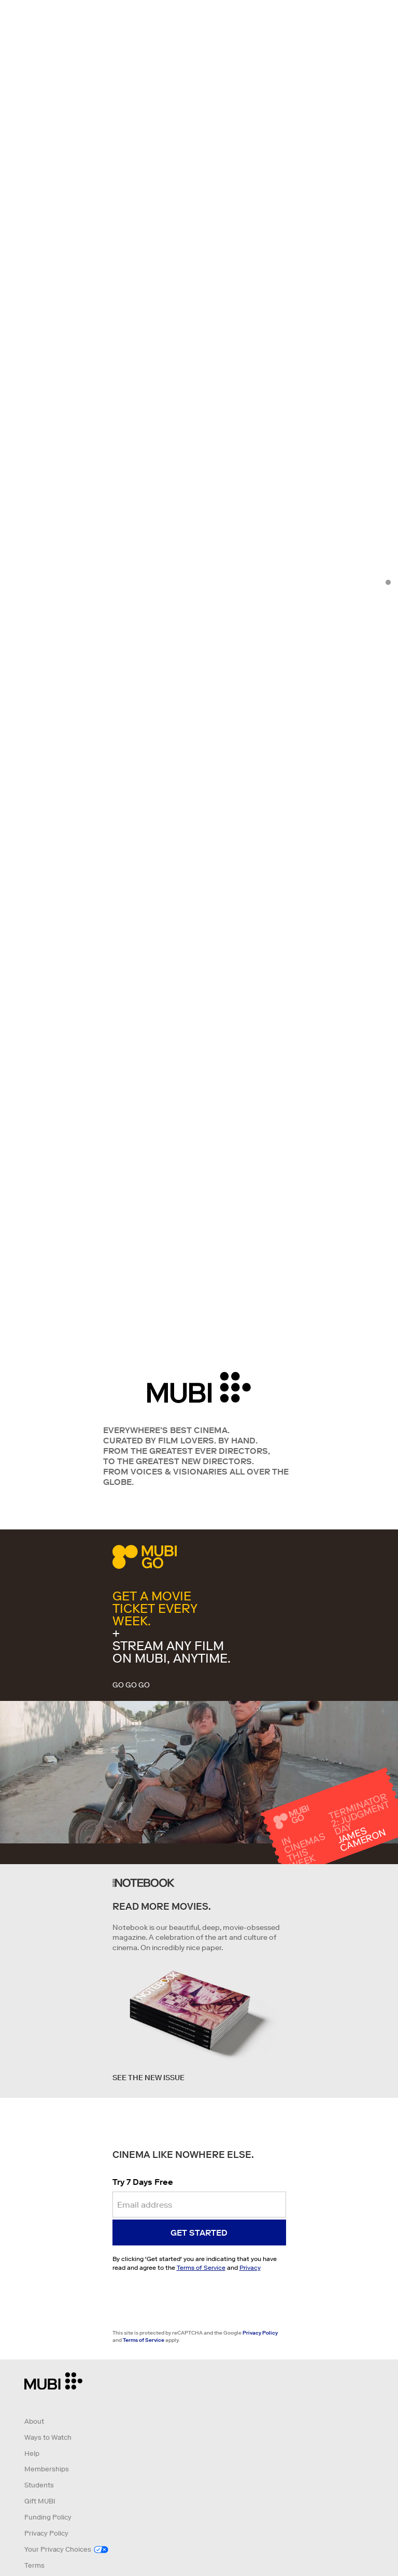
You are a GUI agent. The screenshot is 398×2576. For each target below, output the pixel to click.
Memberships (46, 2469)
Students (39, 2485)
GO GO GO (131, 1685)
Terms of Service (201, 2267)
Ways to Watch (48, 2437)
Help (31, 2453)
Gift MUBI (39, 2501)
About (34, 2421)
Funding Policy (48, 2517)
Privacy (250, 2267)
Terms (34, 2565)
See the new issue (148, 2077)
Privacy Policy (260, 2332)
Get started (199, 2232)
